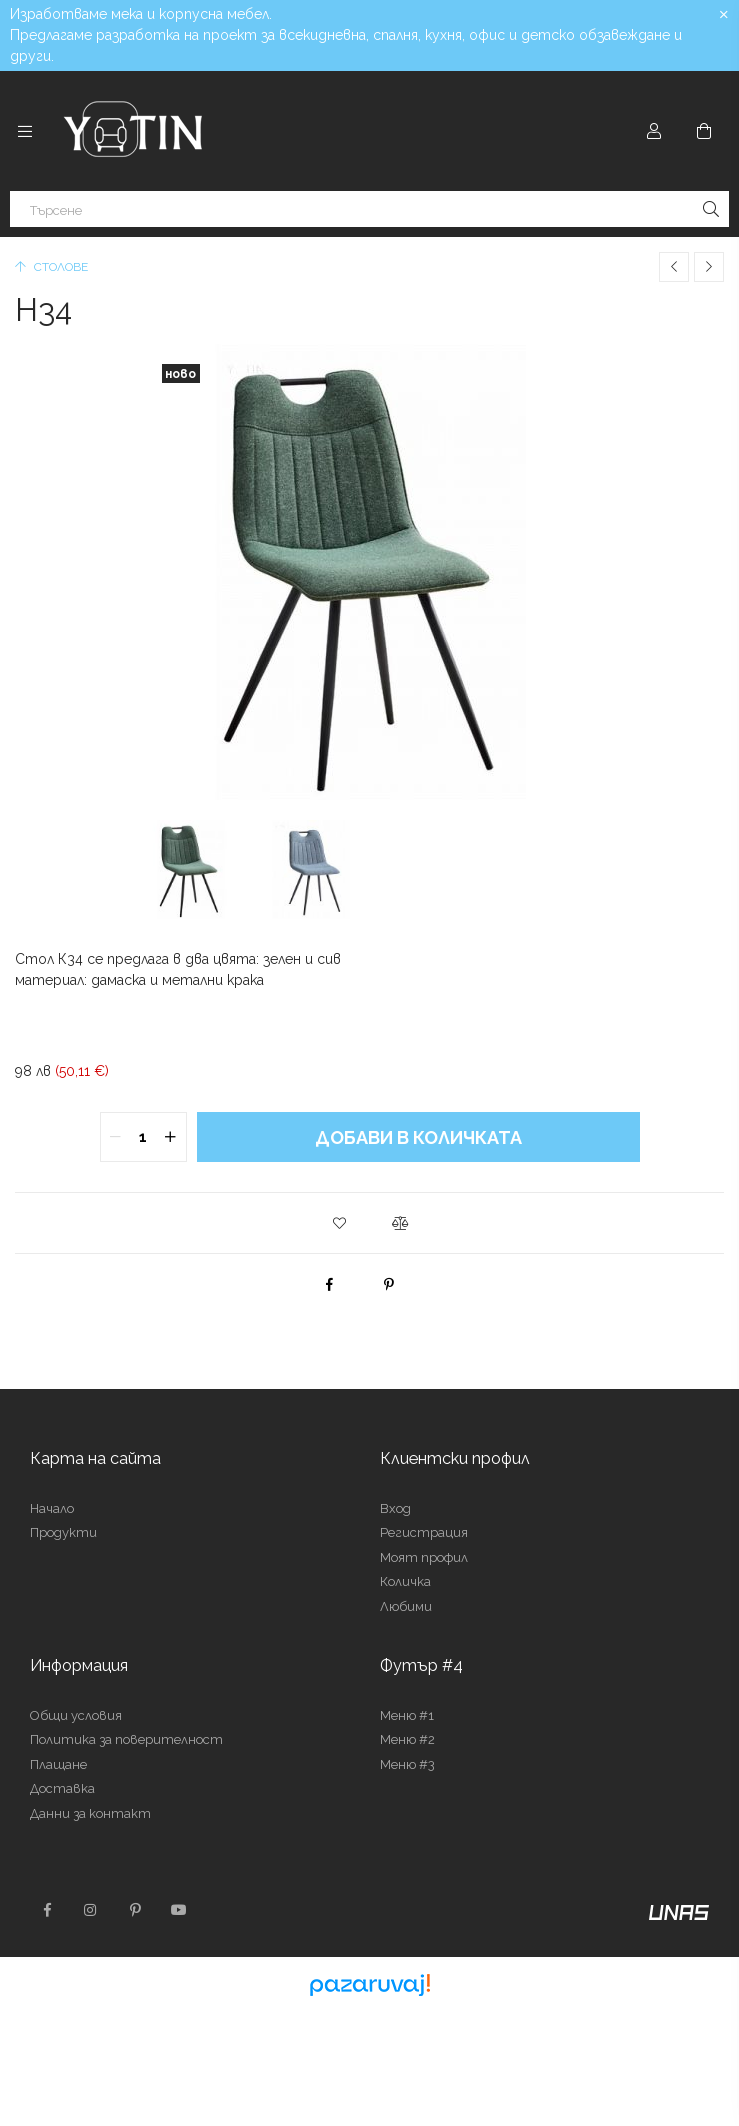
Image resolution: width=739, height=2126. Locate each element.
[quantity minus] (116, 1137)
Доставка (62, 1788)
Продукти (63, 1532)
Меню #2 (407, 1739)
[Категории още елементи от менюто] (25, 131)
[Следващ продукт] (709, 267)
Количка (405, 1581)
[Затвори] (724, 15)
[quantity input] (143, 1137)
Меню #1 (407, 1715)
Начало (52, 1508)
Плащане (58, 1764)
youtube (179, 1910)
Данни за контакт (90, 1813)
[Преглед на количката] (704, 131)
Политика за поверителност (126, 1739)
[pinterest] (389, 1284)
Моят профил (424, 1557)
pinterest (135, 1910)
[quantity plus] (171, 1137)
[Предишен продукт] (674, 267)
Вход (395, 1508)
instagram (91, 1910)
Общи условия (76, 1715)
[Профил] (654, 131)
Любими (406, 1606)
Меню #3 (407, 1764)
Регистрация (424, 1532)
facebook (47, 1910)
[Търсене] (369, 209)
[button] (340, 1223)
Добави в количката (418, 1137)
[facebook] (329, 1284)
